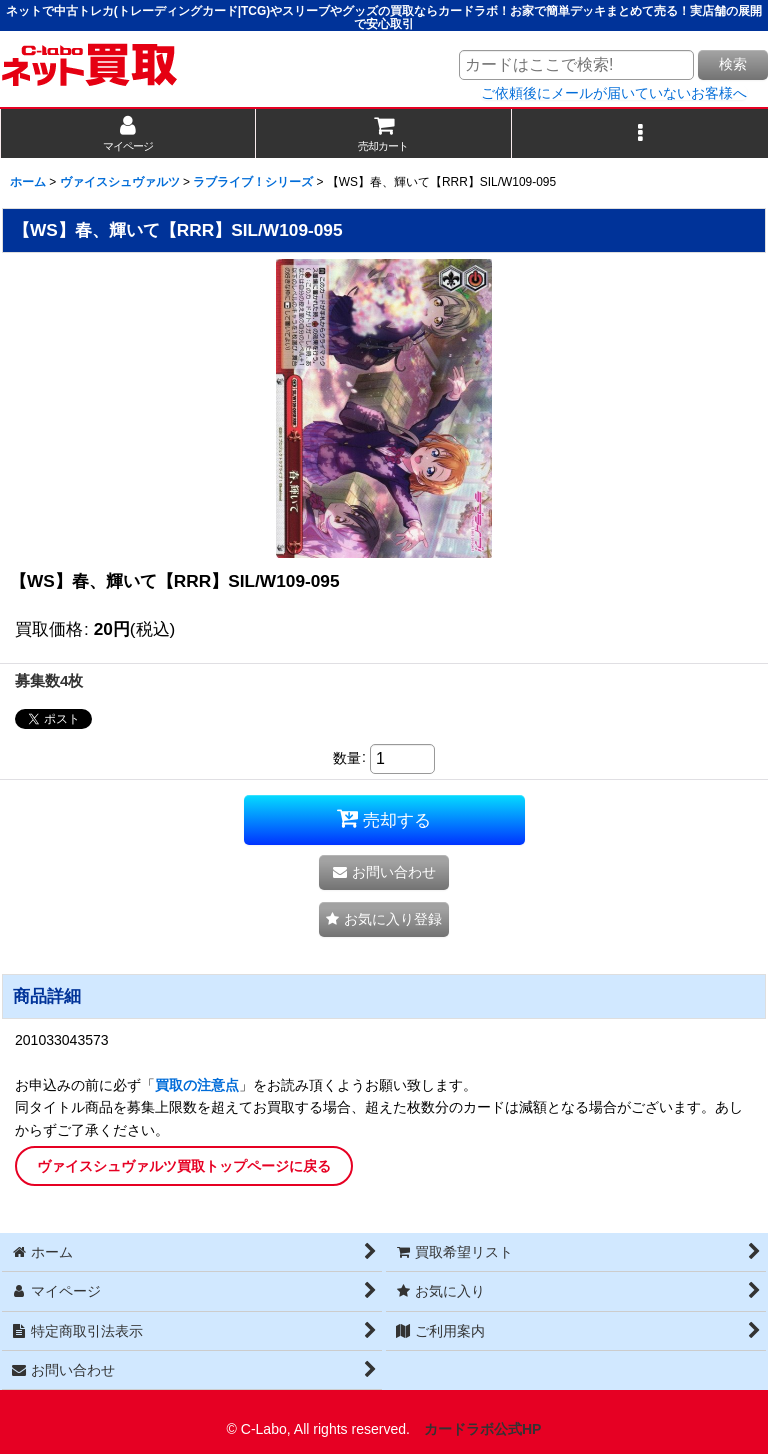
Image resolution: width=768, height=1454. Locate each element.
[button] (640, 133)
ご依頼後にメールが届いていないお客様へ (614, 93)
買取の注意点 (197, 1085)
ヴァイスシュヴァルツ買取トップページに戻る (184, 1166)
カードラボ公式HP (483, 1429)
